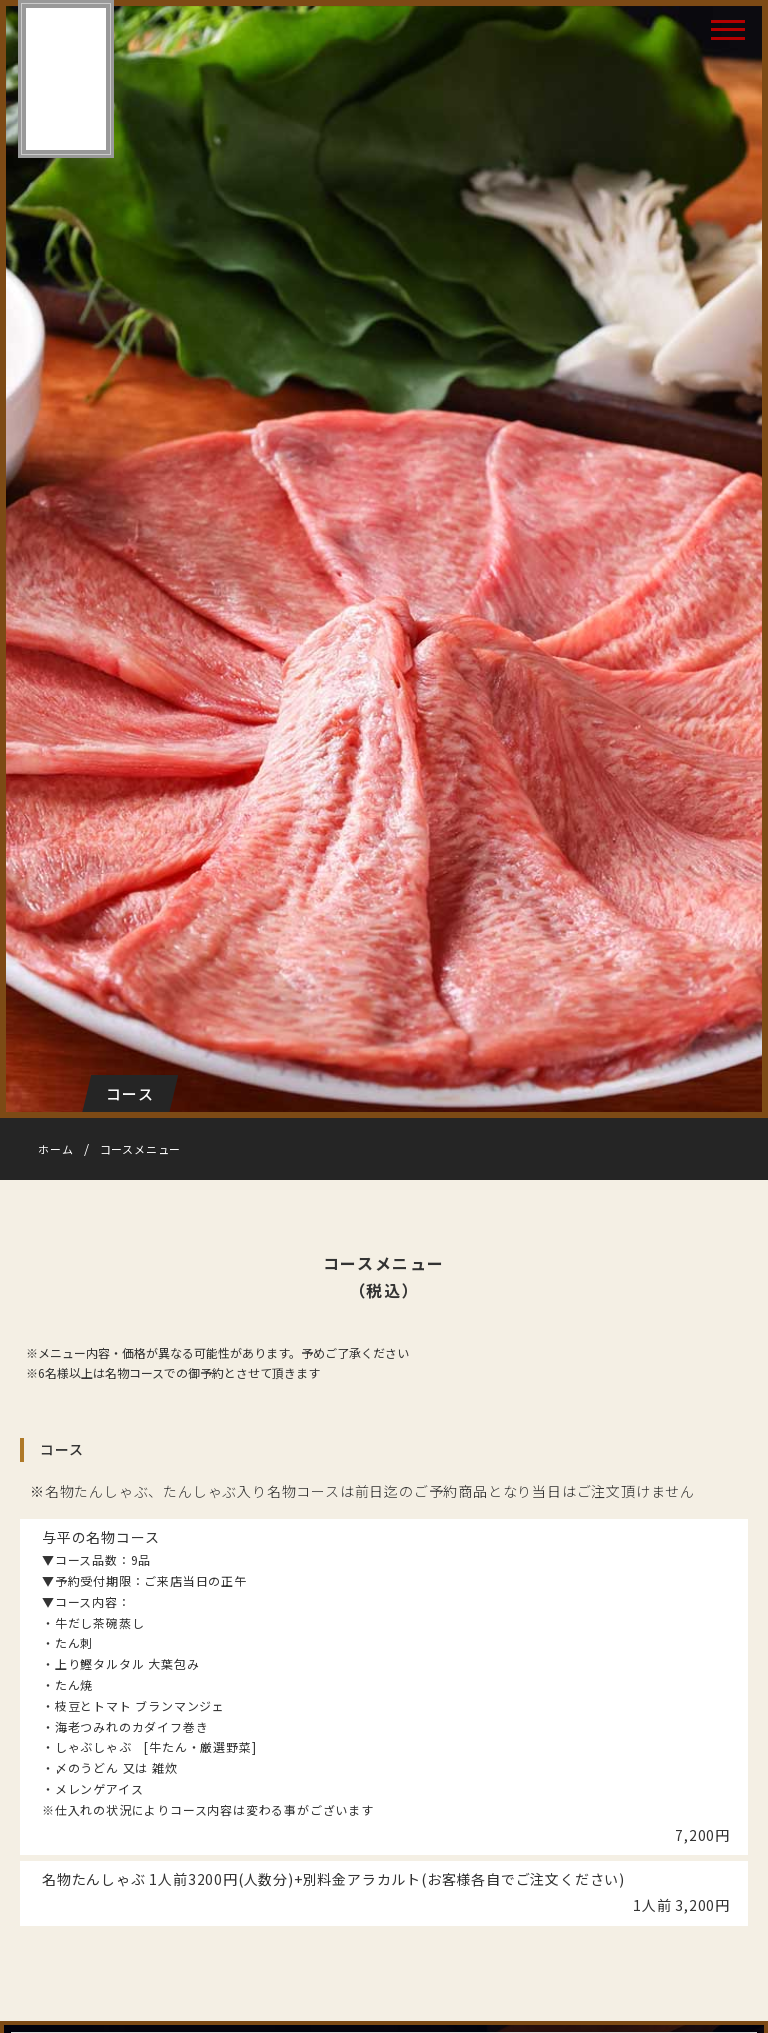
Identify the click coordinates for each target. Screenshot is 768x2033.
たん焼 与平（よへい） (64, 80)
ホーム (55, 1149)
